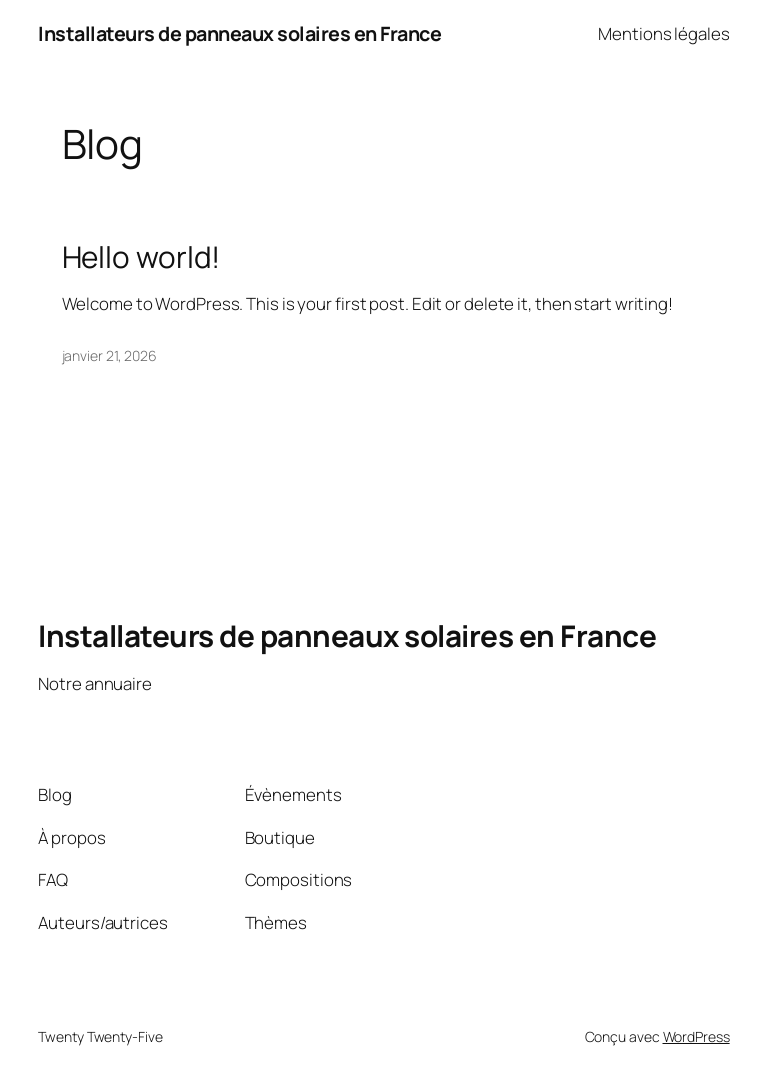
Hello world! (141, 256)
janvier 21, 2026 (109, 355)
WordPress (696, 1036)
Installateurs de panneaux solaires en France (239, 33)
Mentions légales (663, 33)
